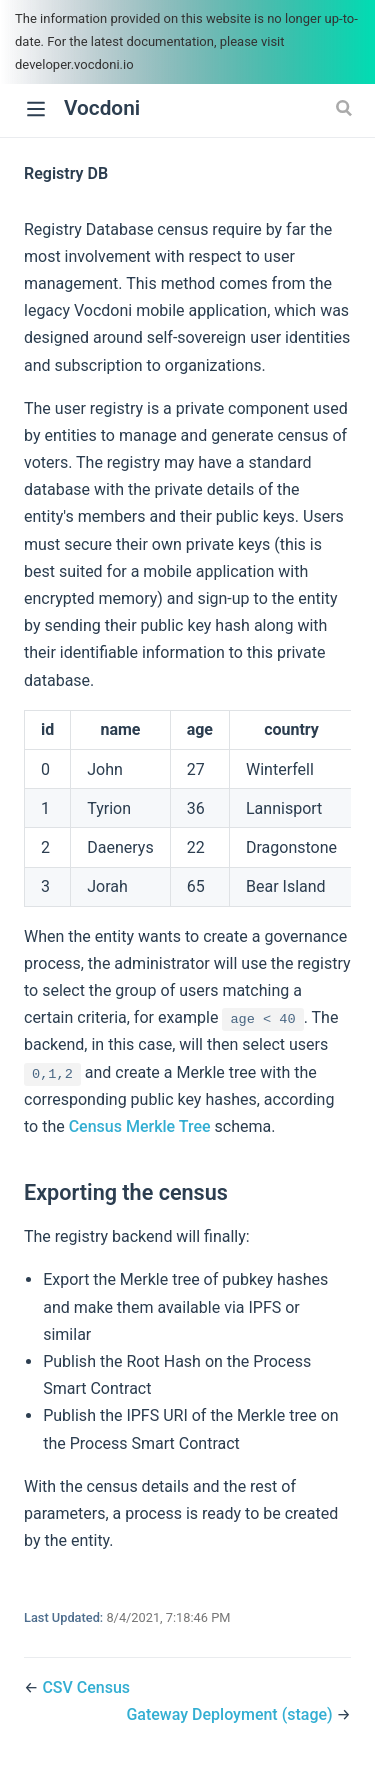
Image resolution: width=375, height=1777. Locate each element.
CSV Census (86, 1687)
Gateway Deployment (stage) (231, 1714)
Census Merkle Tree (140, 1126)
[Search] (346, 108)
